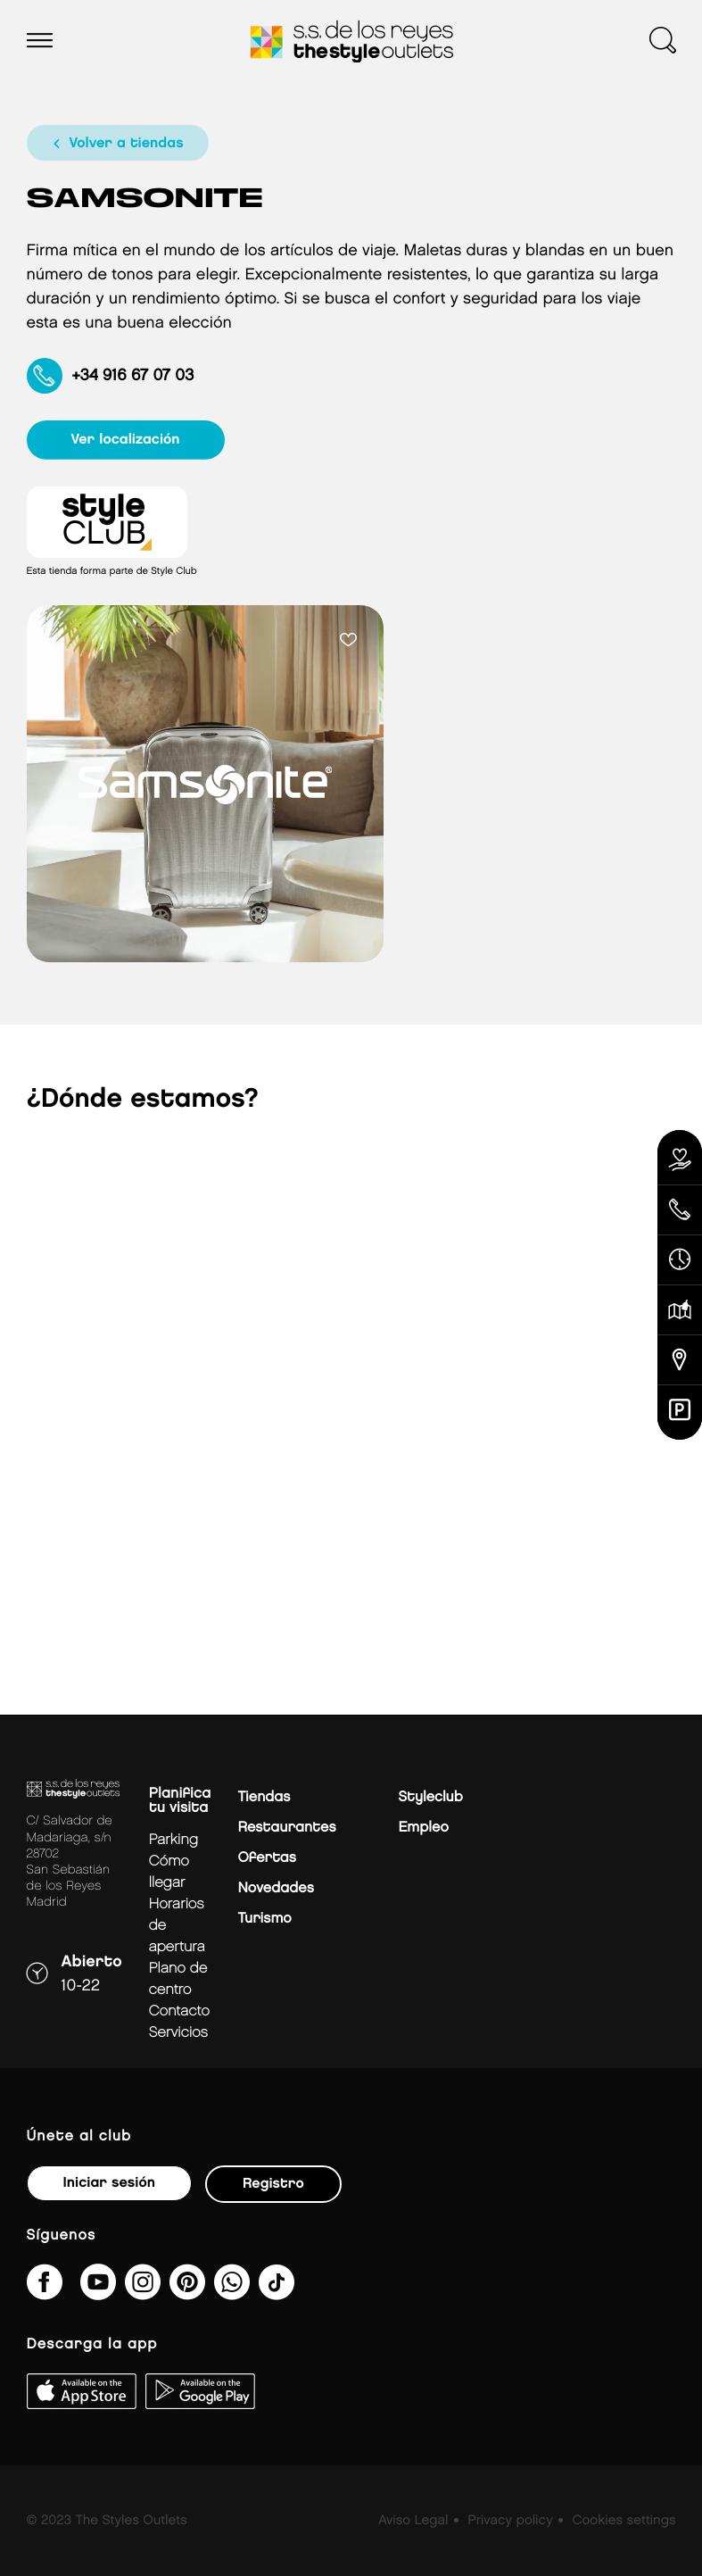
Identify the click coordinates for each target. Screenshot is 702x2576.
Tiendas (263, 1797)
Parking (173, 1840)
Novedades (275, 1888)
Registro (273, 2183)
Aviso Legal (413, 2520)
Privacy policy (509, 2520)
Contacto (179, 2011)
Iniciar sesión (109, 2183)
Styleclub (430, 1797)
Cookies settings (623, 2520)
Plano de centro (178, 1979)
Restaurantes (286, 1827)
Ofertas (266, 1858)
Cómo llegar (169, 1872)
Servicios (178, 2033)
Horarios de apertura (177, 1926)
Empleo (423, 1827)
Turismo (264, 1918)
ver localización (125, 439)
